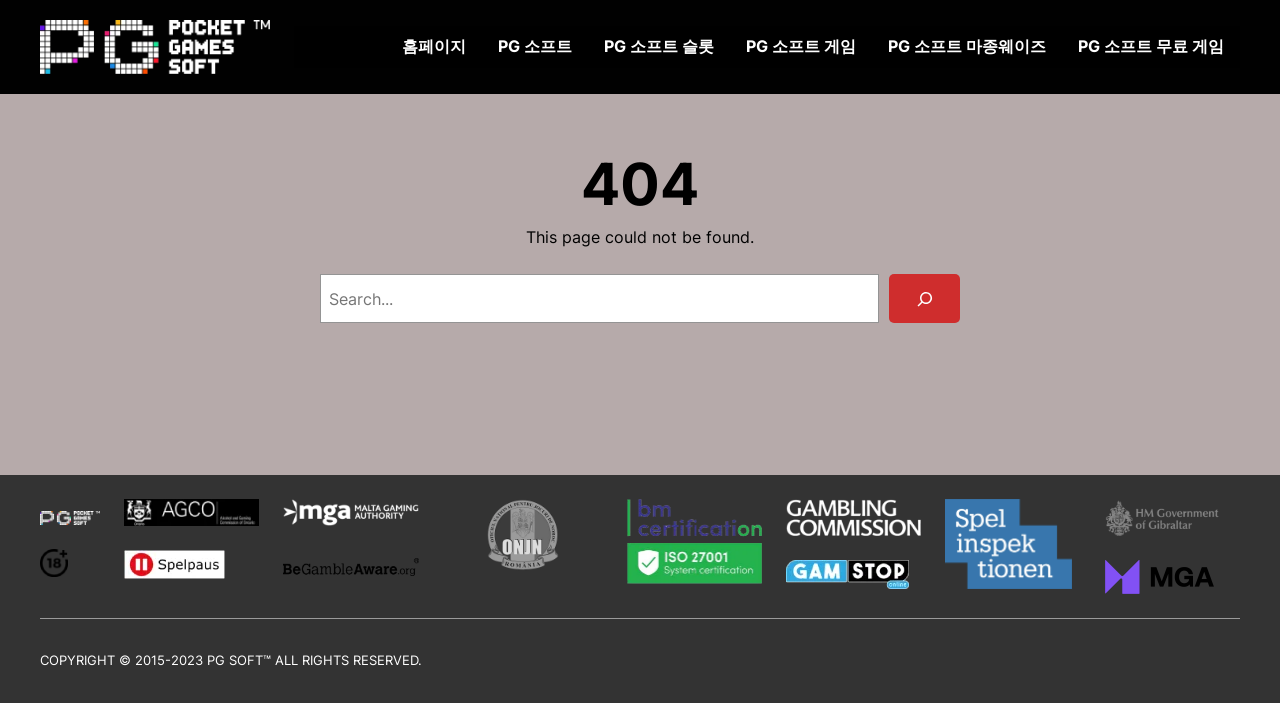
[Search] (924, 298)
